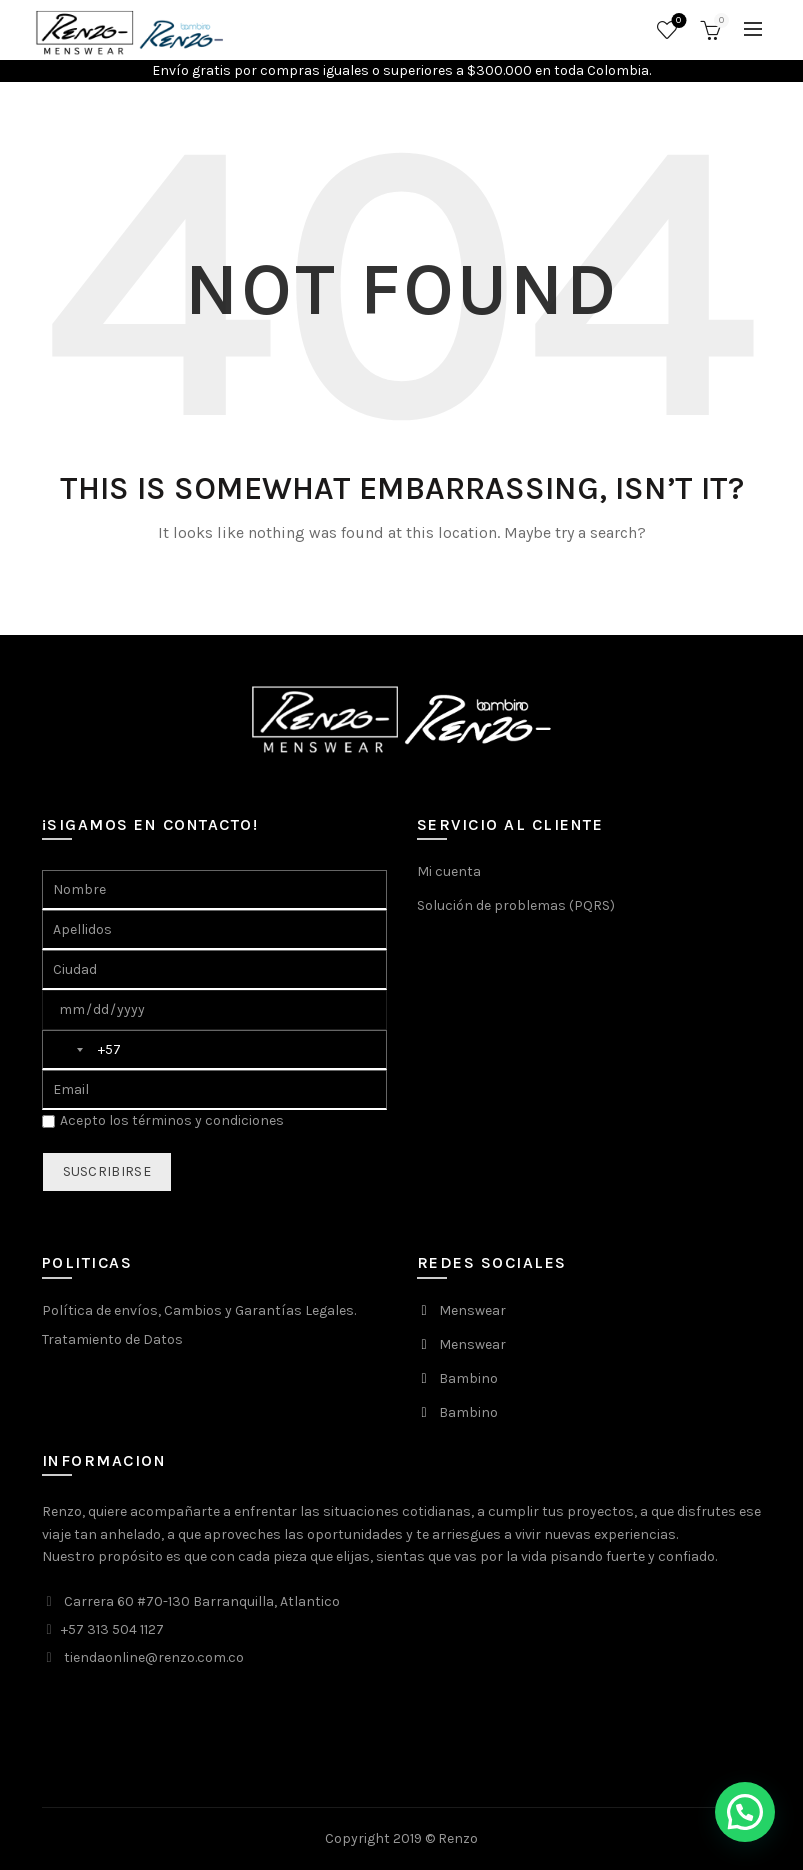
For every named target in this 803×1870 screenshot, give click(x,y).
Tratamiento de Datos (112, 1339)
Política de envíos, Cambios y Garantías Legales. (199, 1310)
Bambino (468, 1378)
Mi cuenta (449, 871)
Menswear (472, 1310)
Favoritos (676, 21)
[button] (745, 1812)
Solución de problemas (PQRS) (516, 905)
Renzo (458, 1838)
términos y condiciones (208, 1120)
